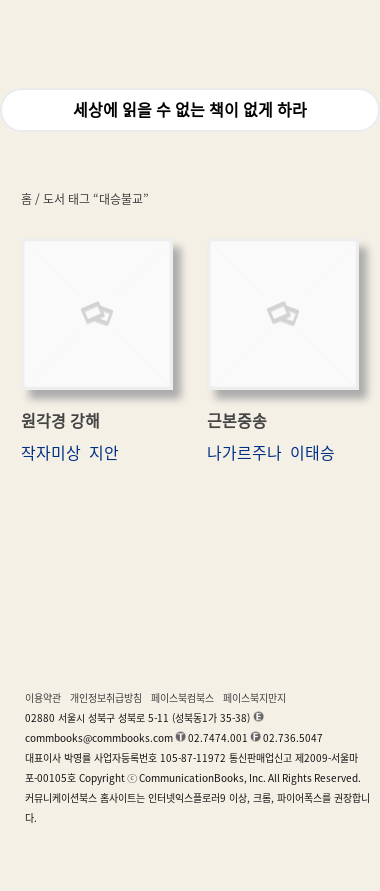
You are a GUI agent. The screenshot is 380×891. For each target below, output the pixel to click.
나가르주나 (244, 453)
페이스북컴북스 (182, 698)
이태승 (312, 453)
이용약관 (43, 698)
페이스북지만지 (254, 698)
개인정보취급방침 (106, 698)
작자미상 (51, 453)
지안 (104, 453)
